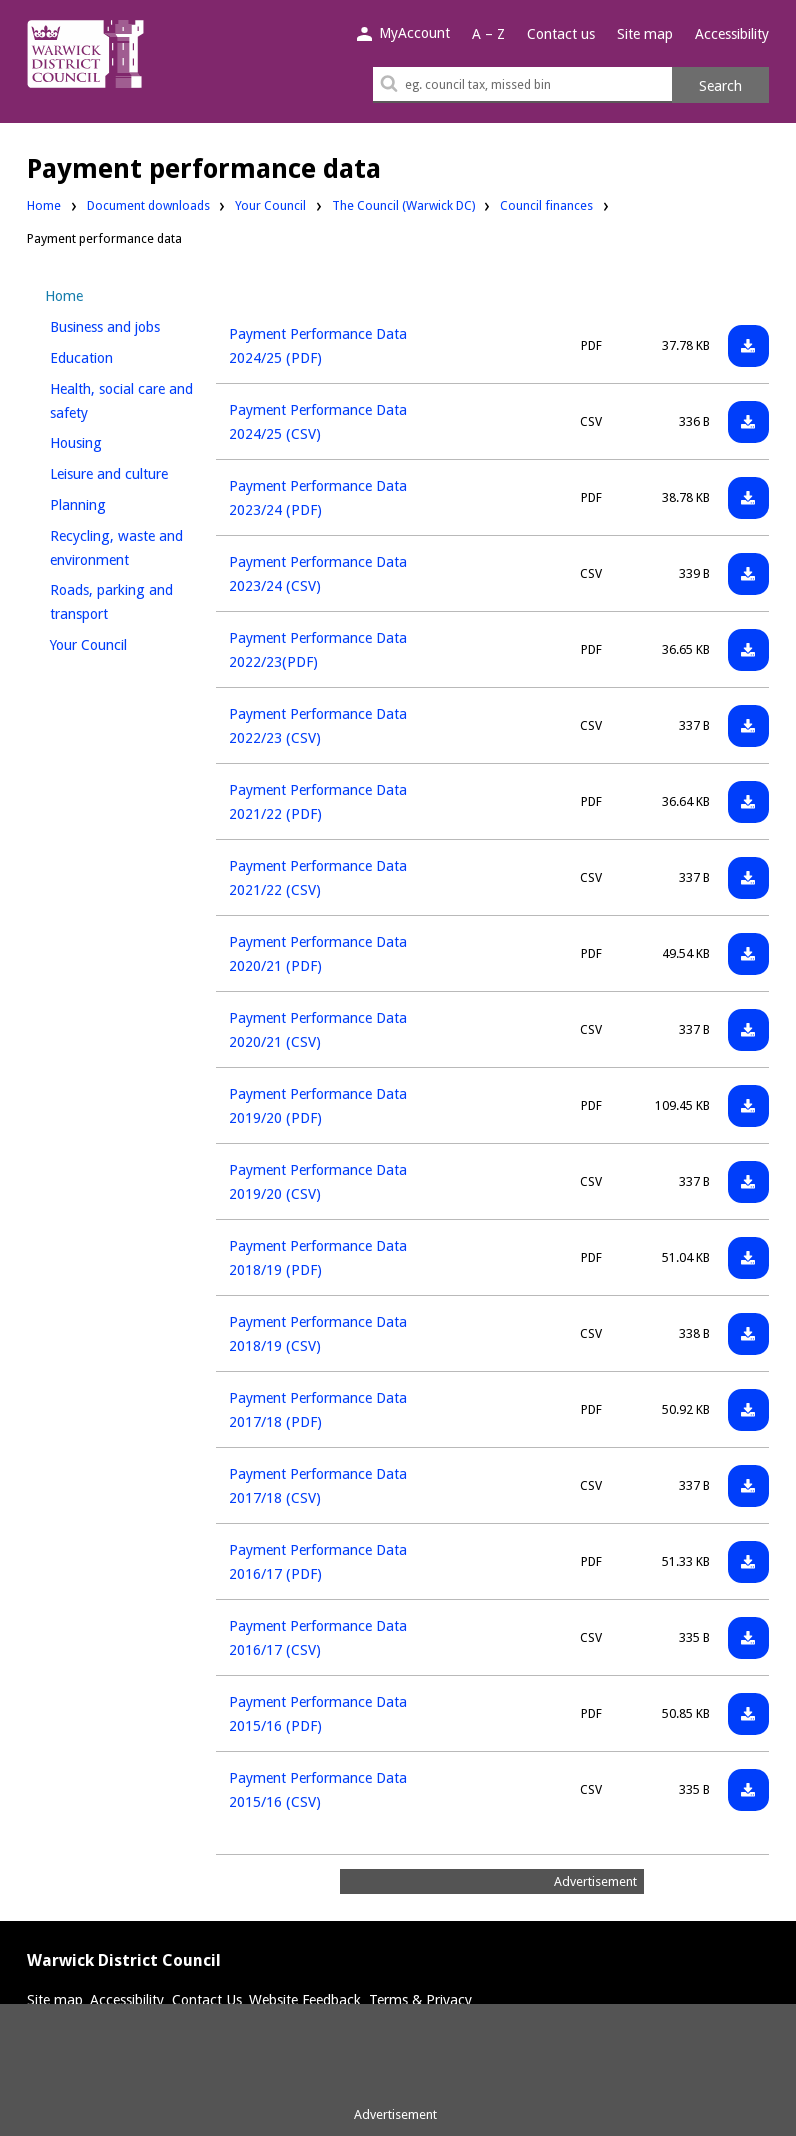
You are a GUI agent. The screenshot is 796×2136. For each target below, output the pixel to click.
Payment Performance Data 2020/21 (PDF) (318, 954)
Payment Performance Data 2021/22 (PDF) (318, 802)
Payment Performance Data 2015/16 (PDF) (318, 1714)
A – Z (488, 34)
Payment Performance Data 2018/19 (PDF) (318, 1258)
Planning (111, 502)
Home (44, 205)
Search (720, 86)
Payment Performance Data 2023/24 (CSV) (318, 574)
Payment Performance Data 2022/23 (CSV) (318, 726)
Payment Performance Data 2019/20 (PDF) (318, 1106)
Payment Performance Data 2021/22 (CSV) (318, 878)
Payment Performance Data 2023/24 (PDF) (318, 498)
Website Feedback (305, 2000)
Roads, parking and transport (112, 602)
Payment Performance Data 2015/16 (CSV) (318, 1790)
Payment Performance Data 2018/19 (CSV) (318, 1334)
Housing (109, 440)
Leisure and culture (127, 471)
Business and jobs (127, 324)
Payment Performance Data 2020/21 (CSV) (318, 1030)
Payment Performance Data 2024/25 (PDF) (318, 346)
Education (115, 355)
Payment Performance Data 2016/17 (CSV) (318, 1638)
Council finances (546, 204)
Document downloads (148, 205)
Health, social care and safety (121, 401)
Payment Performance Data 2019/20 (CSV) (318, 1182)
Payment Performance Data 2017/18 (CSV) (318, 1486)
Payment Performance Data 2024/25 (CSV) (318, 422)
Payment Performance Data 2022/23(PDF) (318, 650)
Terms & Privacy (420, 2000)
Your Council (270, 204)
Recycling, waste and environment (123, 548)
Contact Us (207, 2000)
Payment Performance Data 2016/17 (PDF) (318, 1562)
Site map (645, 34)
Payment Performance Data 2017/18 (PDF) (318, 1410)
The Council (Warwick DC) (403, 204)
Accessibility (732, 34)
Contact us (561, 34)
